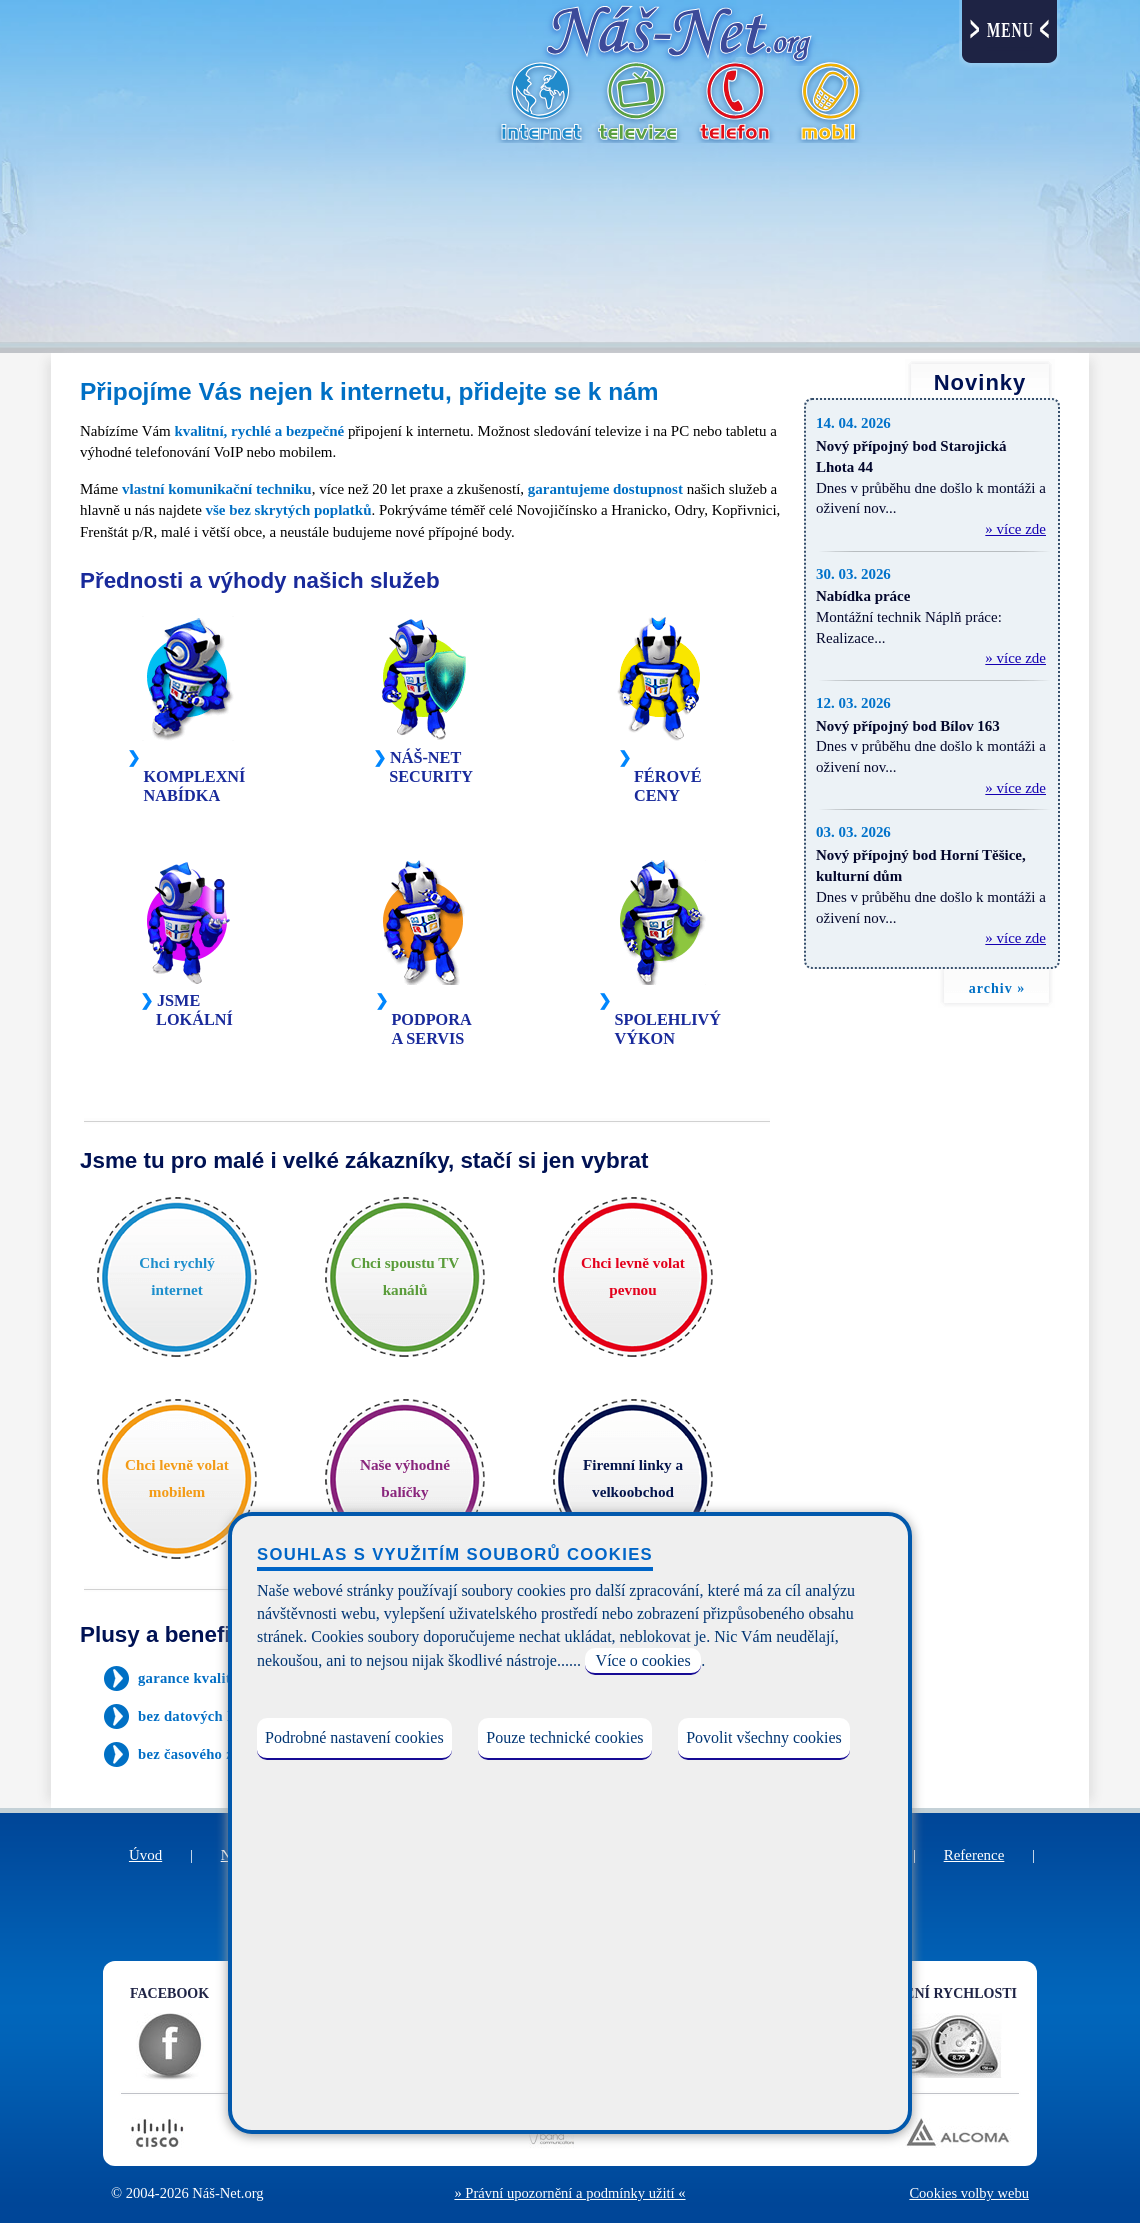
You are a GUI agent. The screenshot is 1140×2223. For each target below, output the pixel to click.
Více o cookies (643, 1660)
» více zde (1015, 529)
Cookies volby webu (969, 2193)
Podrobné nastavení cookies (354, 1737)
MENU (1010, 30)
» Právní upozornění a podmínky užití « (569, 2193)
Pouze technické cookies (564, 1737)
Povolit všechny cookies (764, 1737)
